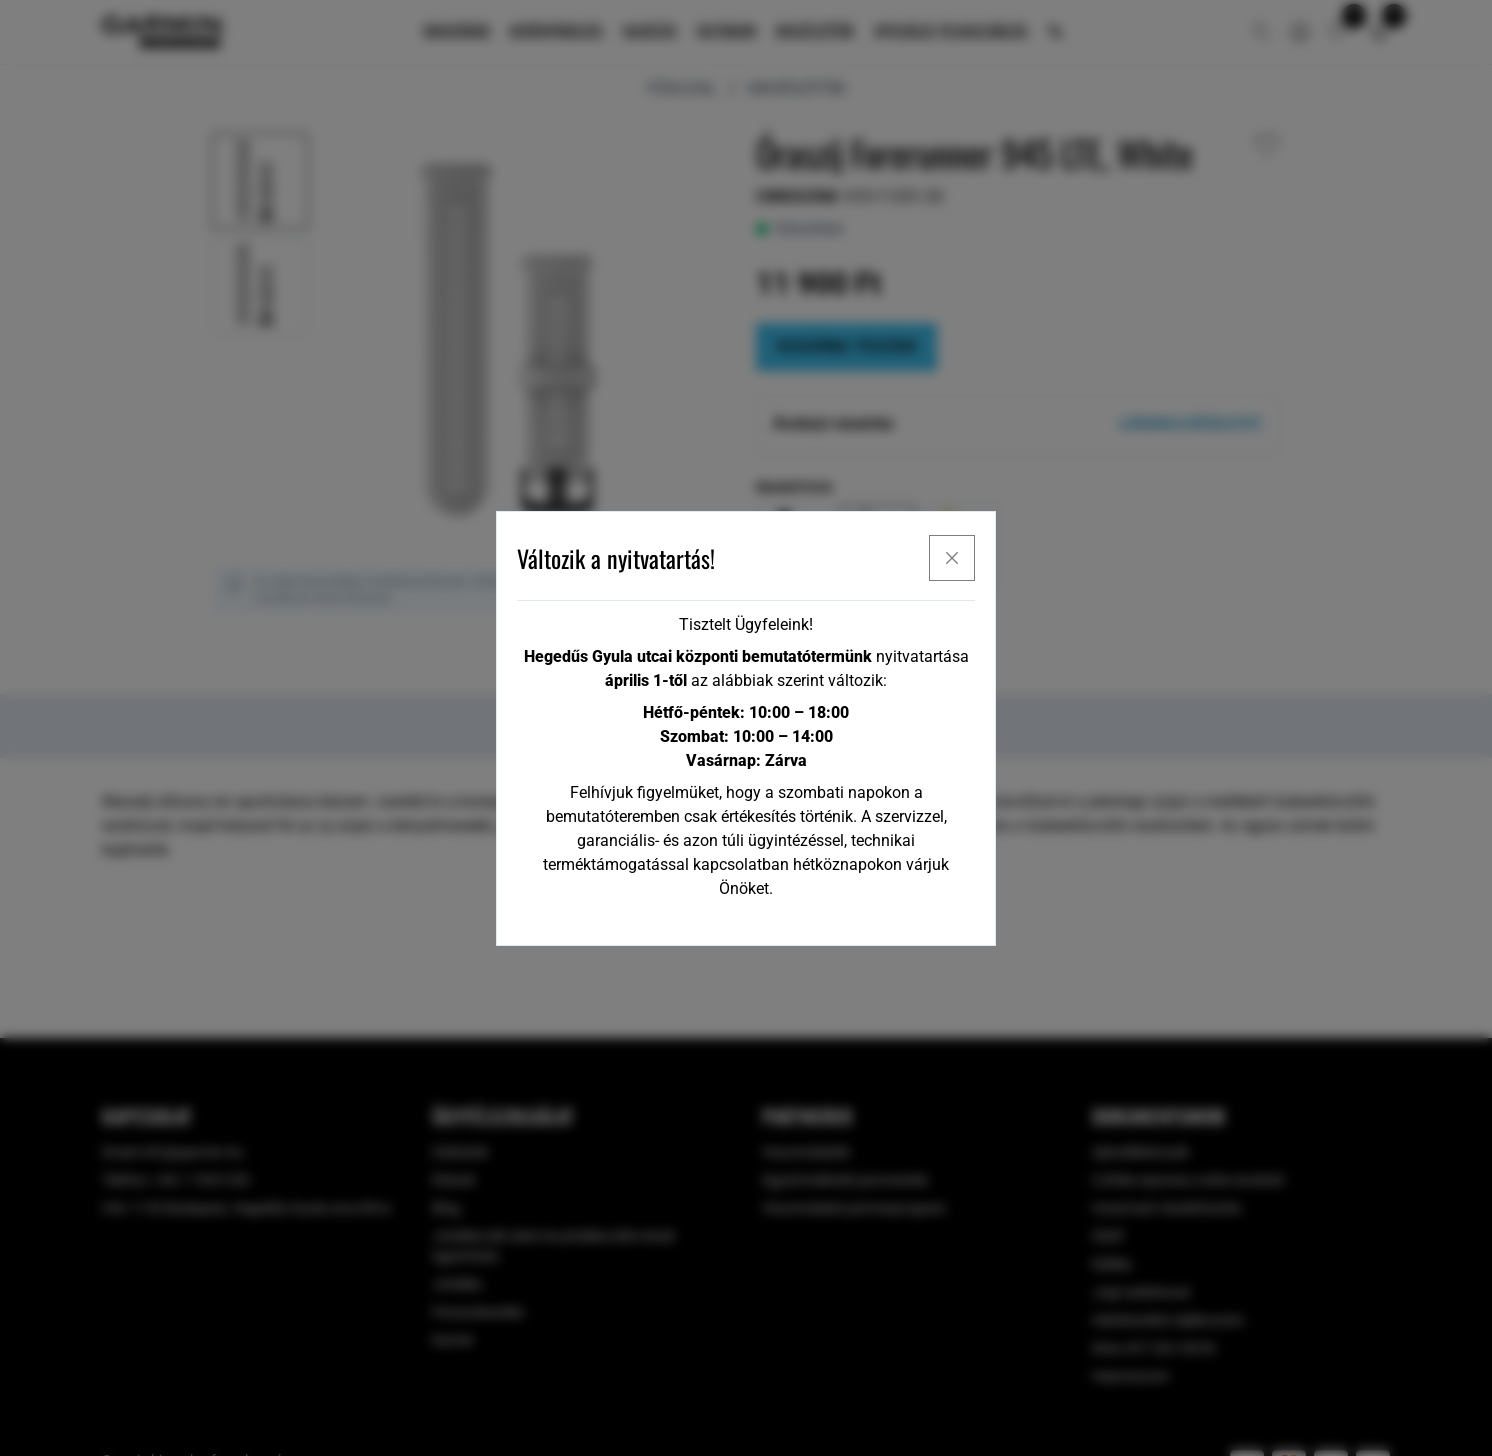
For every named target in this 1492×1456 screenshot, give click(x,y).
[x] (952, 558)
